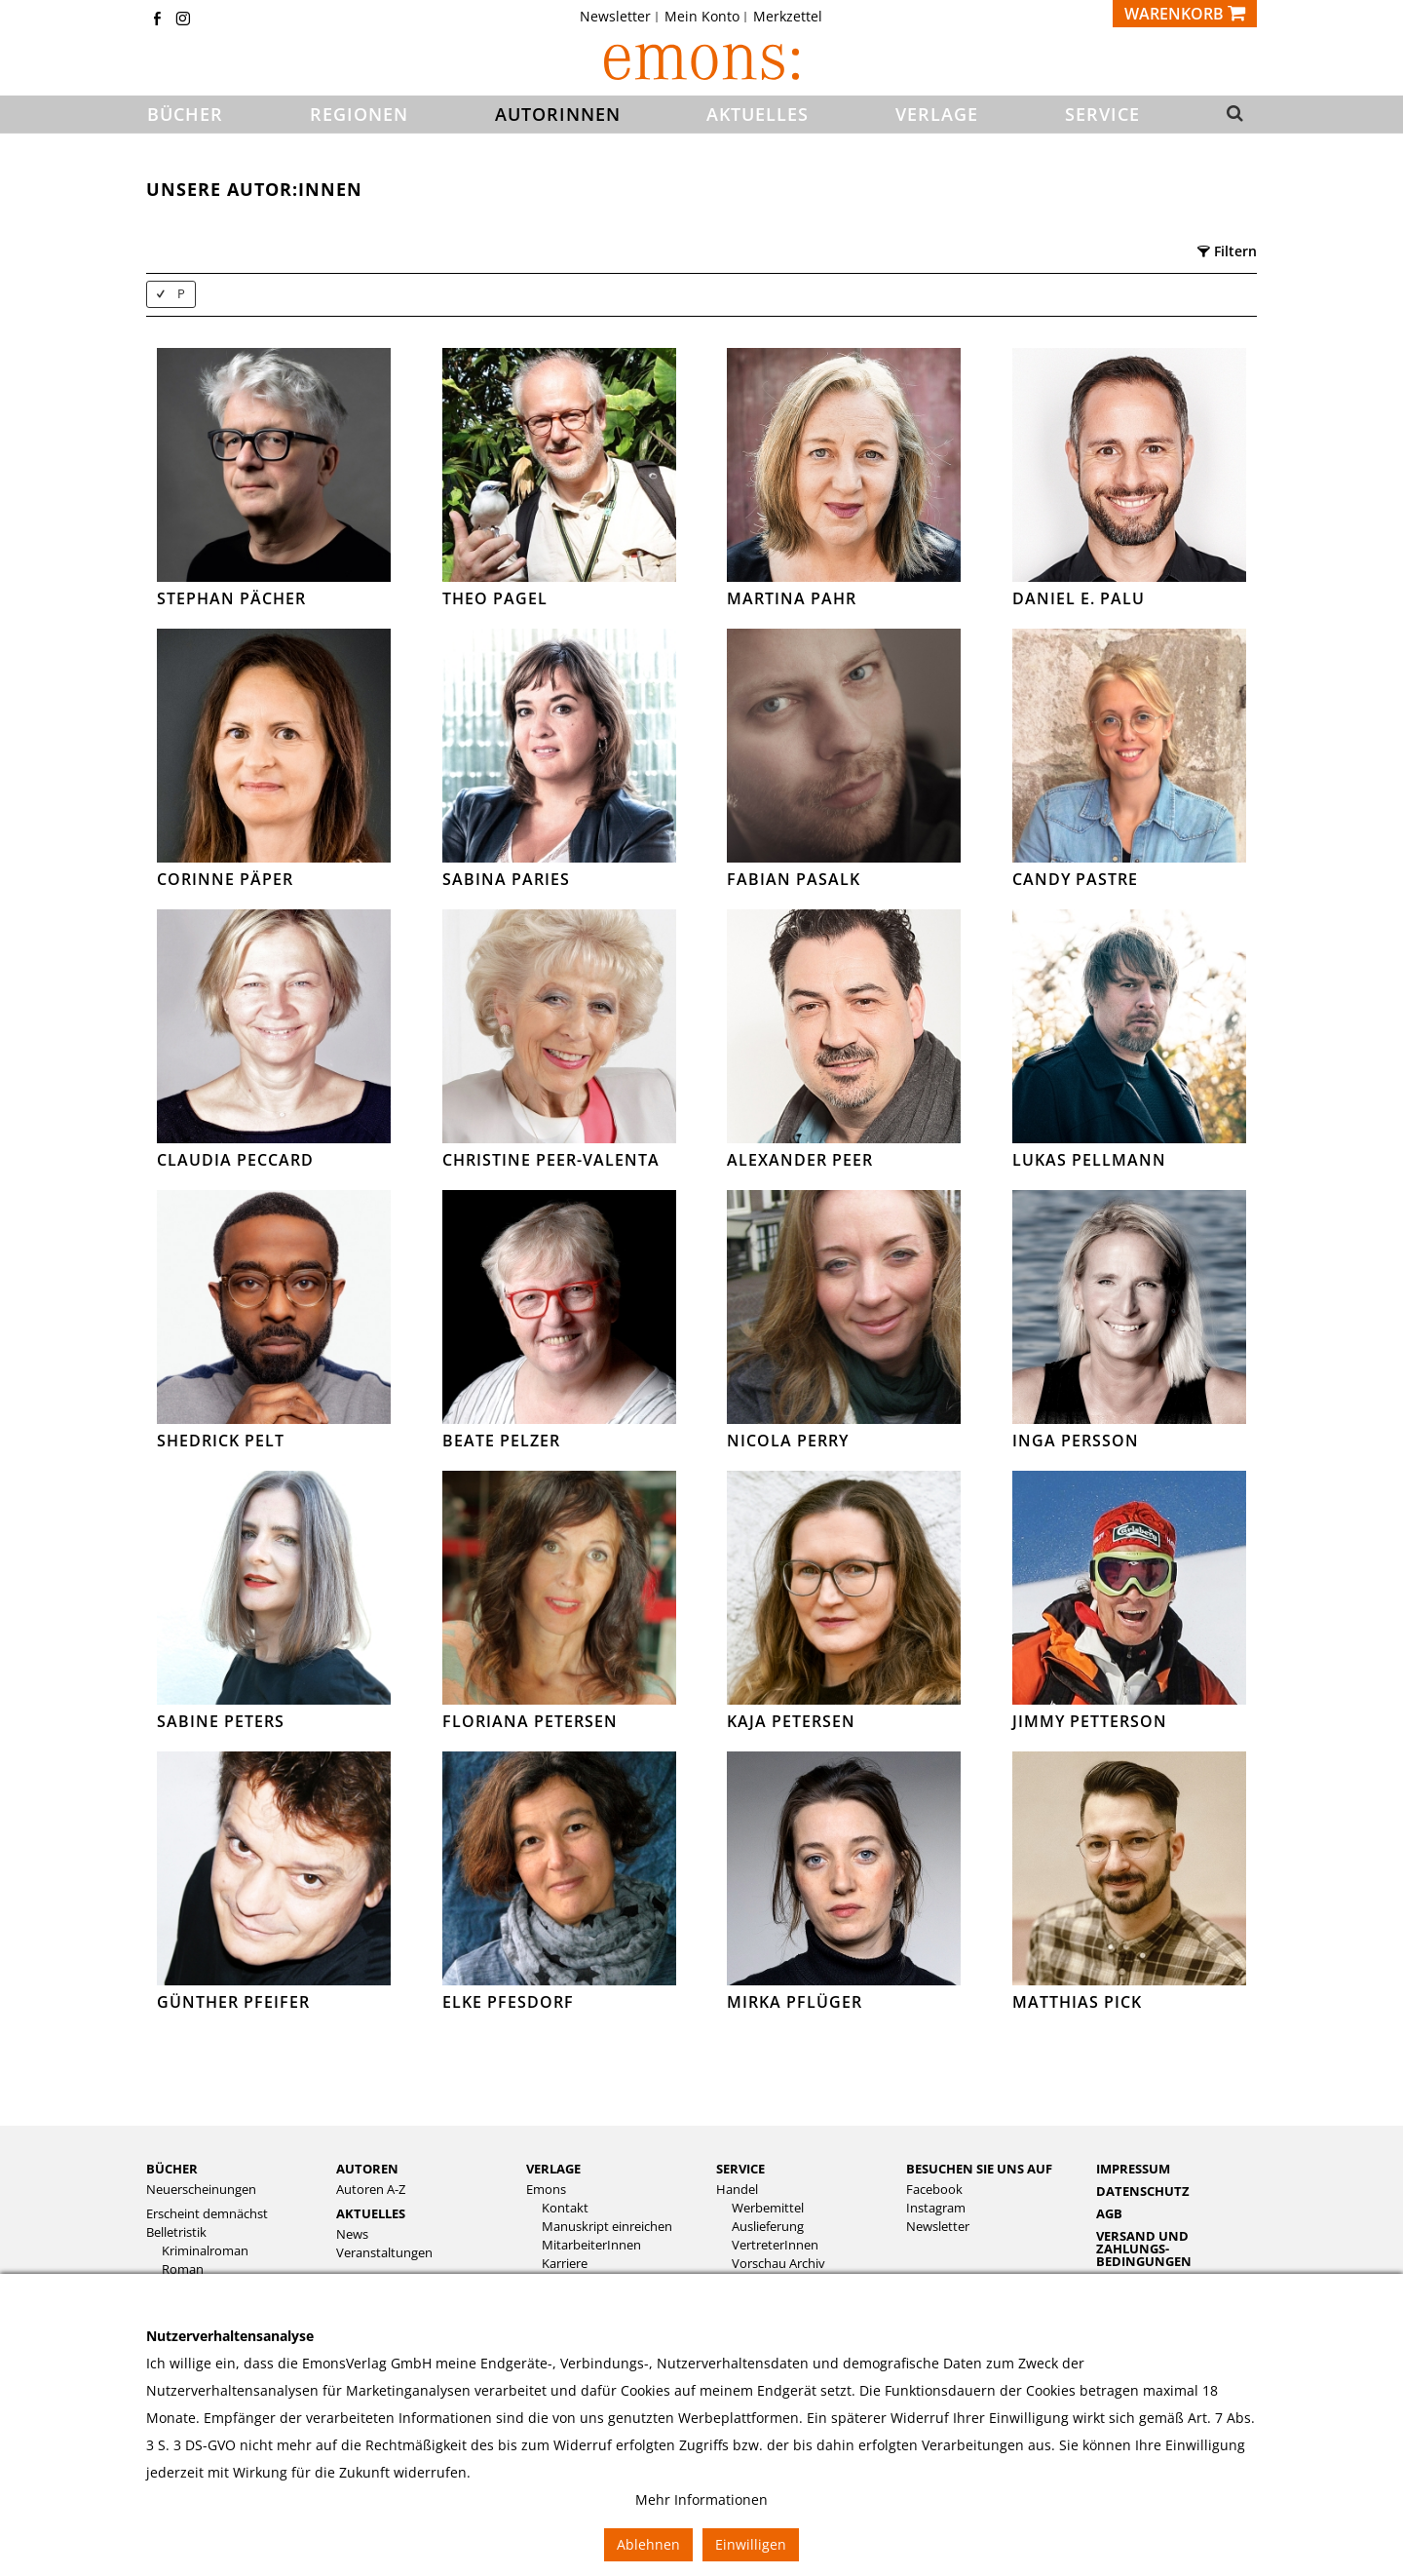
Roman (183, 2269)
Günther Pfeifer (233, 2002)
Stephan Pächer (231, 598)
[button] (1229, 115)
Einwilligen (750, 2544)
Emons (546, 2189)
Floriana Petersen (530, 1721)
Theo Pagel (495, 598)
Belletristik (176, 2232)
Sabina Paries (506, 879)
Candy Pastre (1075, 879)
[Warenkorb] (1185, 13)
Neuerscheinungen (201, 2189)
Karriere (565, 2263)
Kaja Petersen (791, 1721)
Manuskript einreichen (607, 2226)
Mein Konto (701, 16)
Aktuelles (370, 2213)
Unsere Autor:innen (254, 189)
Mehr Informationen (701, 2499)
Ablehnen (648, 2544)
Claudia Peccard (235, 1160)
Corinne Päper (225, 879)
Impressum (1133, 2168)
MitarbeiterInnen (591, 2245)
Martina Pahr (791, 598)
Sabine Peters (220, 1721)
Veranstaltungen (384, 2253)
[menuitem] (621, 16)
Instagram (936, 2208)
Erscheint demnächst (207, 2214)
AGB (1109, 2213)
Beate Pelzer (501, 1440)
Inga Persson (1075, 1440)
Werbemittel (768, 2208)
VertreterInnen (775, 2245)
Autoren (367, 2168)
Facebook (934, 2189)
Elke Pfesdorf (508, 2002)
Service (740, 2168)
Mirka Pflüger (794, 2002)
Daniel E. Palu (1078, 598)
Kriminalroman (205, 2251)
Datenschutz (1143, 2191)
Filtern (1227, 251)
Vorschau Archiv (778, 2263)
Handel (737, 2189)
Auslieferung (768, 2226)
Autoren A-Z (370, 2189)
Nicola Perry (788, 1440)
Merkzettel (787, 16)
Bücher (172, 2168)
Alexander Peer (800, 1160)
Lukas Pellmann (1089, 1160)
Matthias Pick (1077, 2002)
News (352, 2234)
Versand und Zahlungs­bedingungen (1144, 2248)
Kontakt (565, 2208)
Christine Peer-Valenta (551, 1160)
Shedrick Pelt (220, 1440)
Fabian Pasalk (793, 879)
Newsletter (615, 16)
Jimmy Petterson (1089, 1721)
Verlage (553, 2168)
